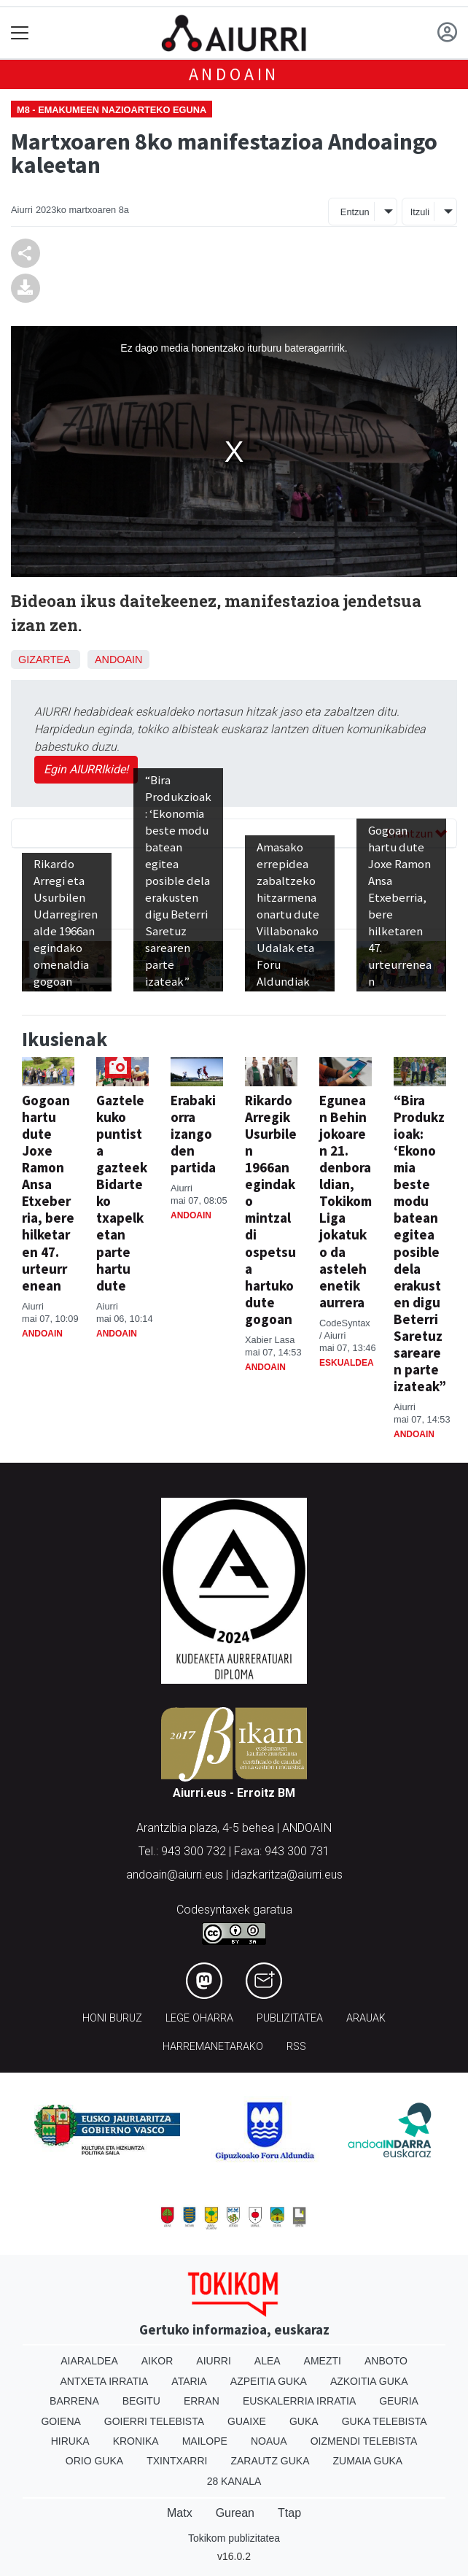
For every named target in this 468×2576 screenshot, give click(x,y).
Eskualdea (346, 1363)
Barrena (74, 2401)
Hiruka (70, 2441)
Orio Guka (94, 2461)
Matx (179, 2513)
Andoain (234, 74)
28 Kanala (234, 2481)
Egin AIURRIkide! (86, 769)
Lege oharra (199, 2018)
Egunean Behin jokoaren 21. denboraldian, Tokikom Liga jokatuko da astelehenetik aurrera (345, 1200)
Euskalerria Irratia (299, 2401)
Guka (304, 2421)
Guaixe (246, 2421)
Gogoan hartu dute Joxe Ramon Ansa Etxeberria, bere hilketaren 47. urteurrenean (48, 1192)
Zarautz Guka (269, 2461)
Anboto (385, 2361)
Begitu (141, 2401)
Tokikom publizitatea (234, 2538)
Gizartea (44, 659)
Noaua (269, 2441)
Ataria (189, 2381)
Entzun (355, 211)
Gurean (235, 2513)
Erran (201, 2401)
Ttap (289, 2513)
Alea (267, 2361)
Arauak (366, 2018)
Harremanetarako (213, 2047)
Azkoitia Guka (369, 2381)
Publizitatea (290, 2018)
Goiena (60, 2421)
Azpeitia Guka (268, 2381)
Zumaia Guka (368, 2461)
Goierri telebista (154, 2421)
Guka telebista (384, 2421)
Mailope (204, 2441)
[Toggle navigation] (20, 33)
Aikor (157, 2361)
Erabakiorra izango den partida (193, 1133)
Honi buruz (112, 2018)
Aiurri (213, 2361)
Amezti (322, 2361)
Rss (296, 2047)
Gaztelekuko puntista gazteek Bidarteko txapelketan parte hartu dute (121, 1192)
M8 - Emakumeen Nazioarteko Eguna (111, 109)
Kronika (136, 2441)
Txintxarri (177, 2461)
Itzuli (419, 211)
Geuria (398, 2401)
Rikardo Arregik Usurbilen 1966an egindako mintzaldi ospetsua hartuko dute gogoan (271, 1209)
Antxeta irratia (105, 2381)
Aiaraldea (89, 2361)
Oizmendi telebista (364, 2441)
